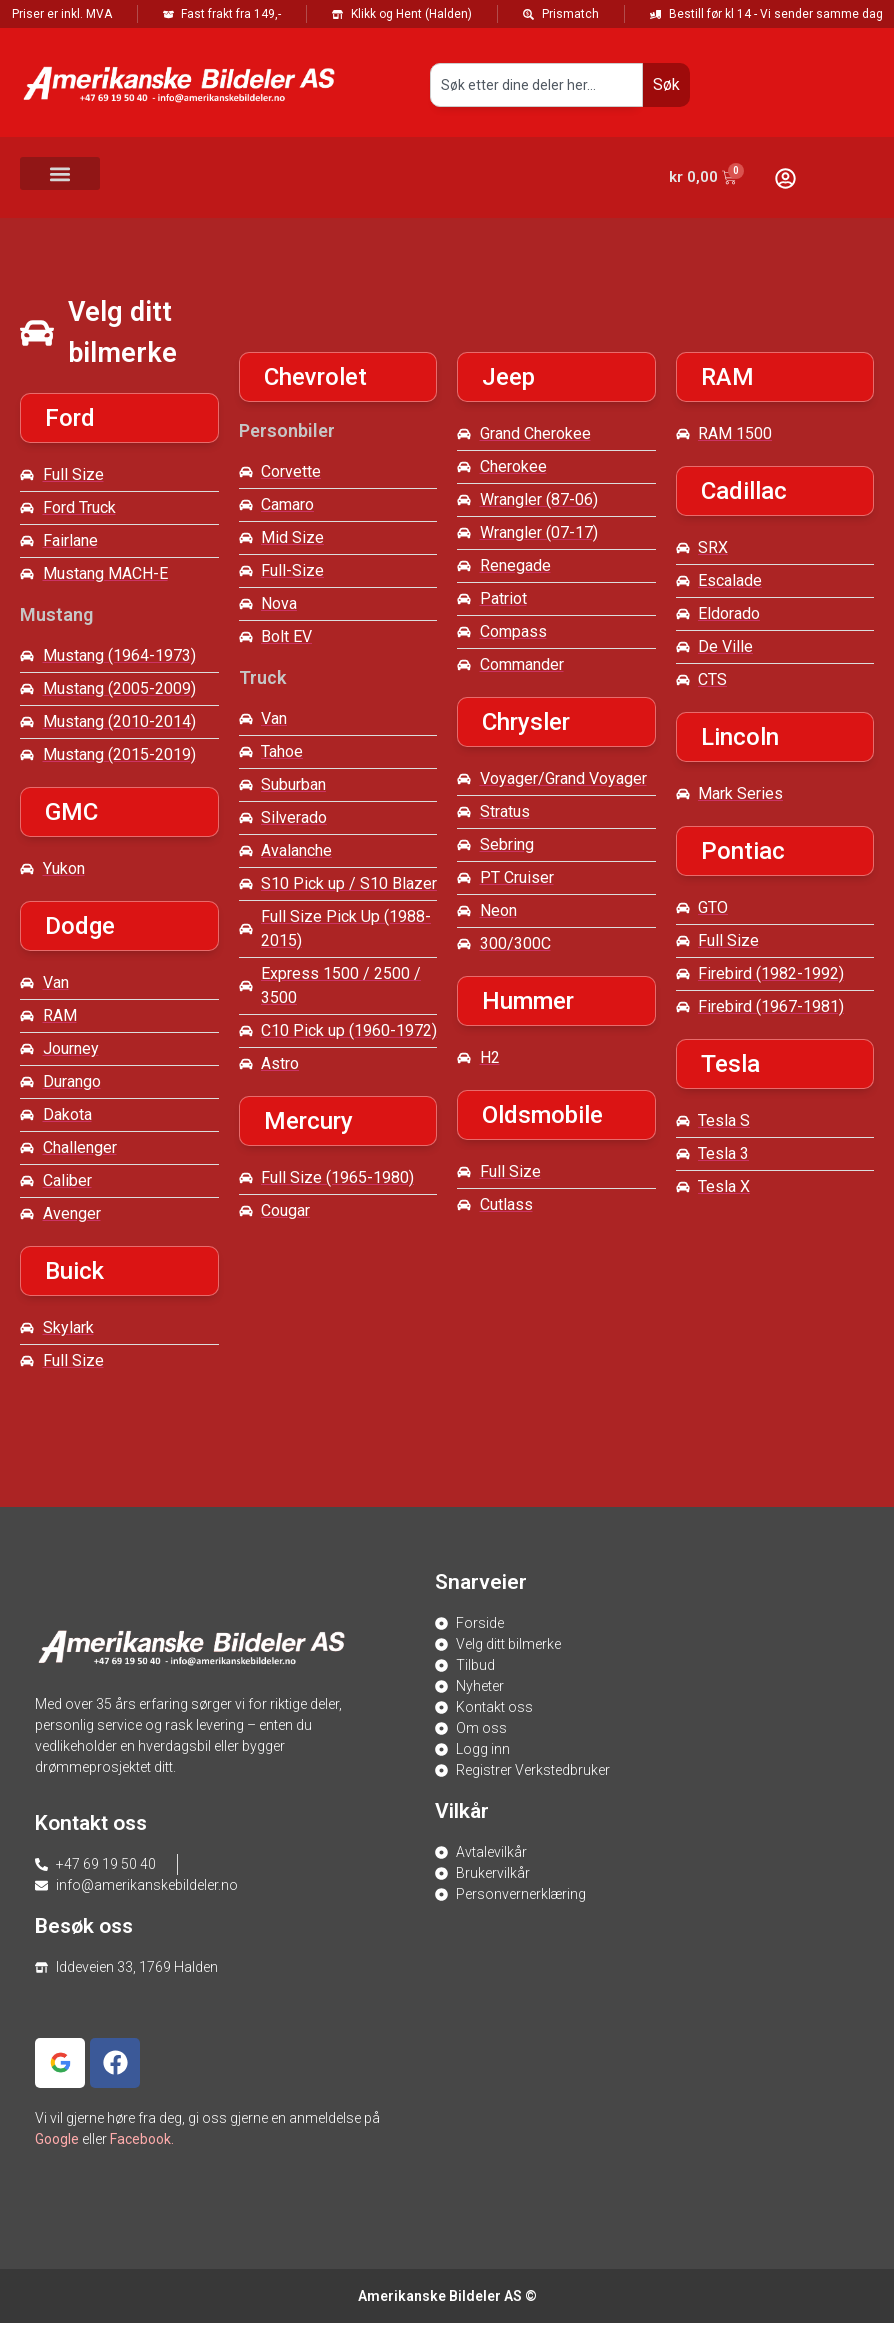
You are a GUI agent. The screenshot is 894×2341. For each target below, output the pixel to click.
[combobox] (536, 85)
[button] (60, 173)
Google (57, 2139)
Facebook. (142, 2139)
